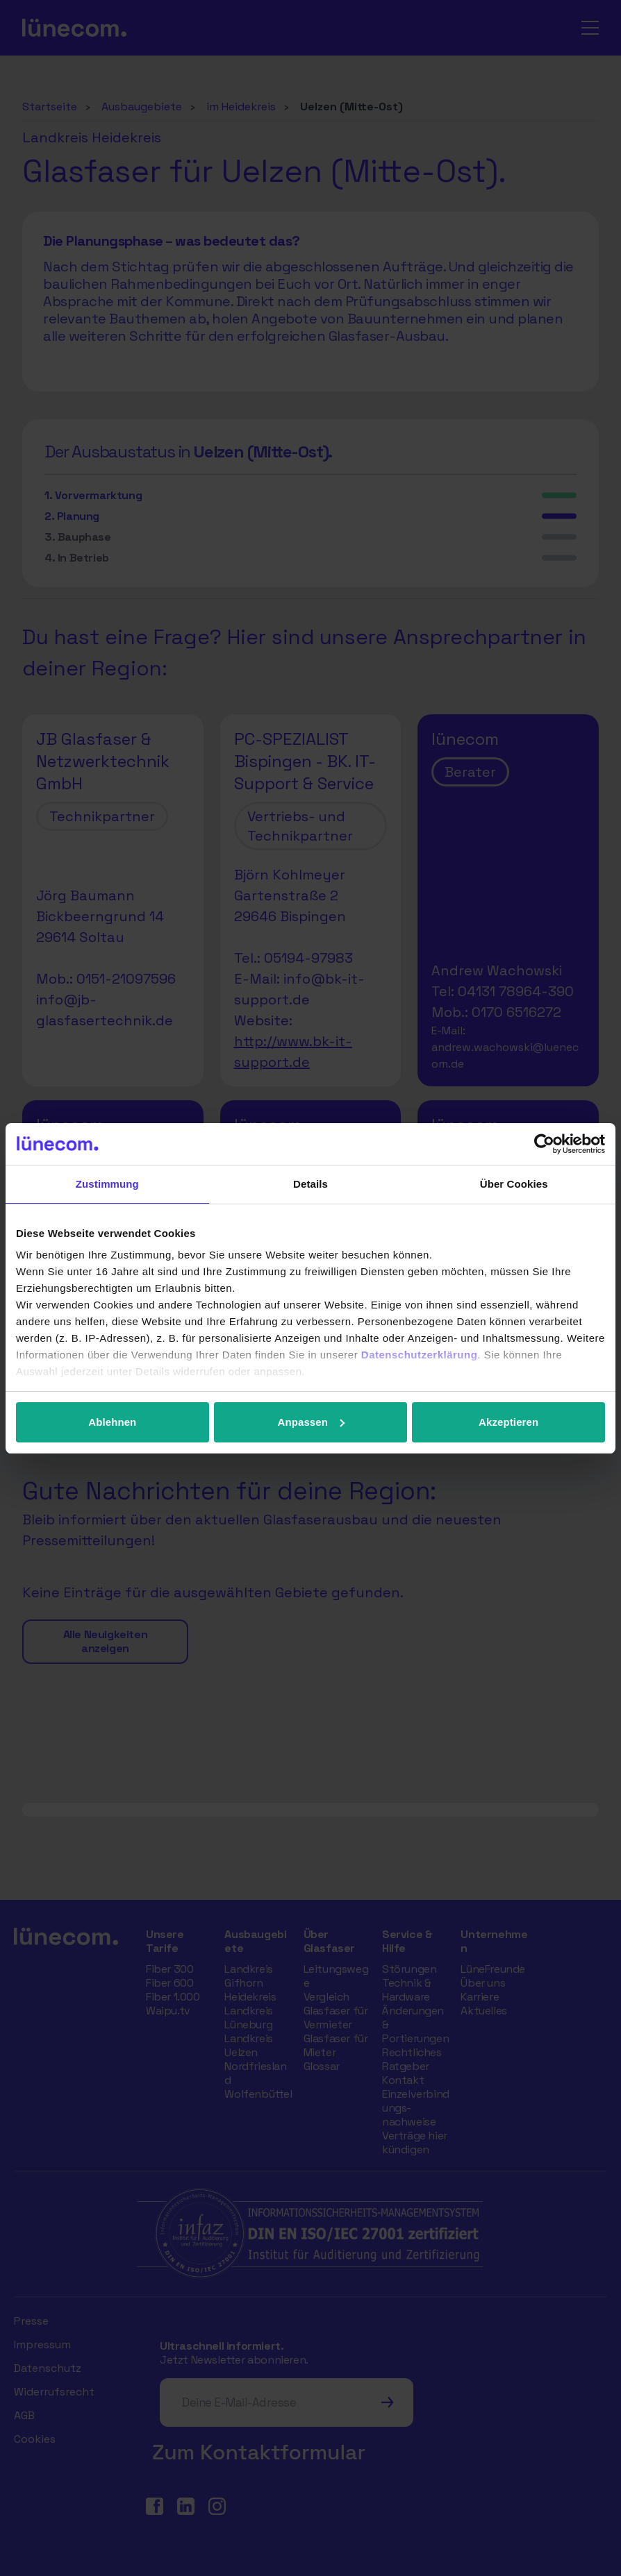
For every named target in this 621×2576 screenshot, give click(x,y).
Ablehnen (112, 1422)
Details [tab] (310, 1184)
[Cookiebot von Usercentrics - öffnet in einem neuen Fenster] (544, 1144)
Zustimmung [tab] (107, 1184)
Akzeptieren (508, 1422)
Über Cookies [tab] (514, 1184)
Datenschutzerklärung (419, 1355)
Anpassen (311, 1422)
